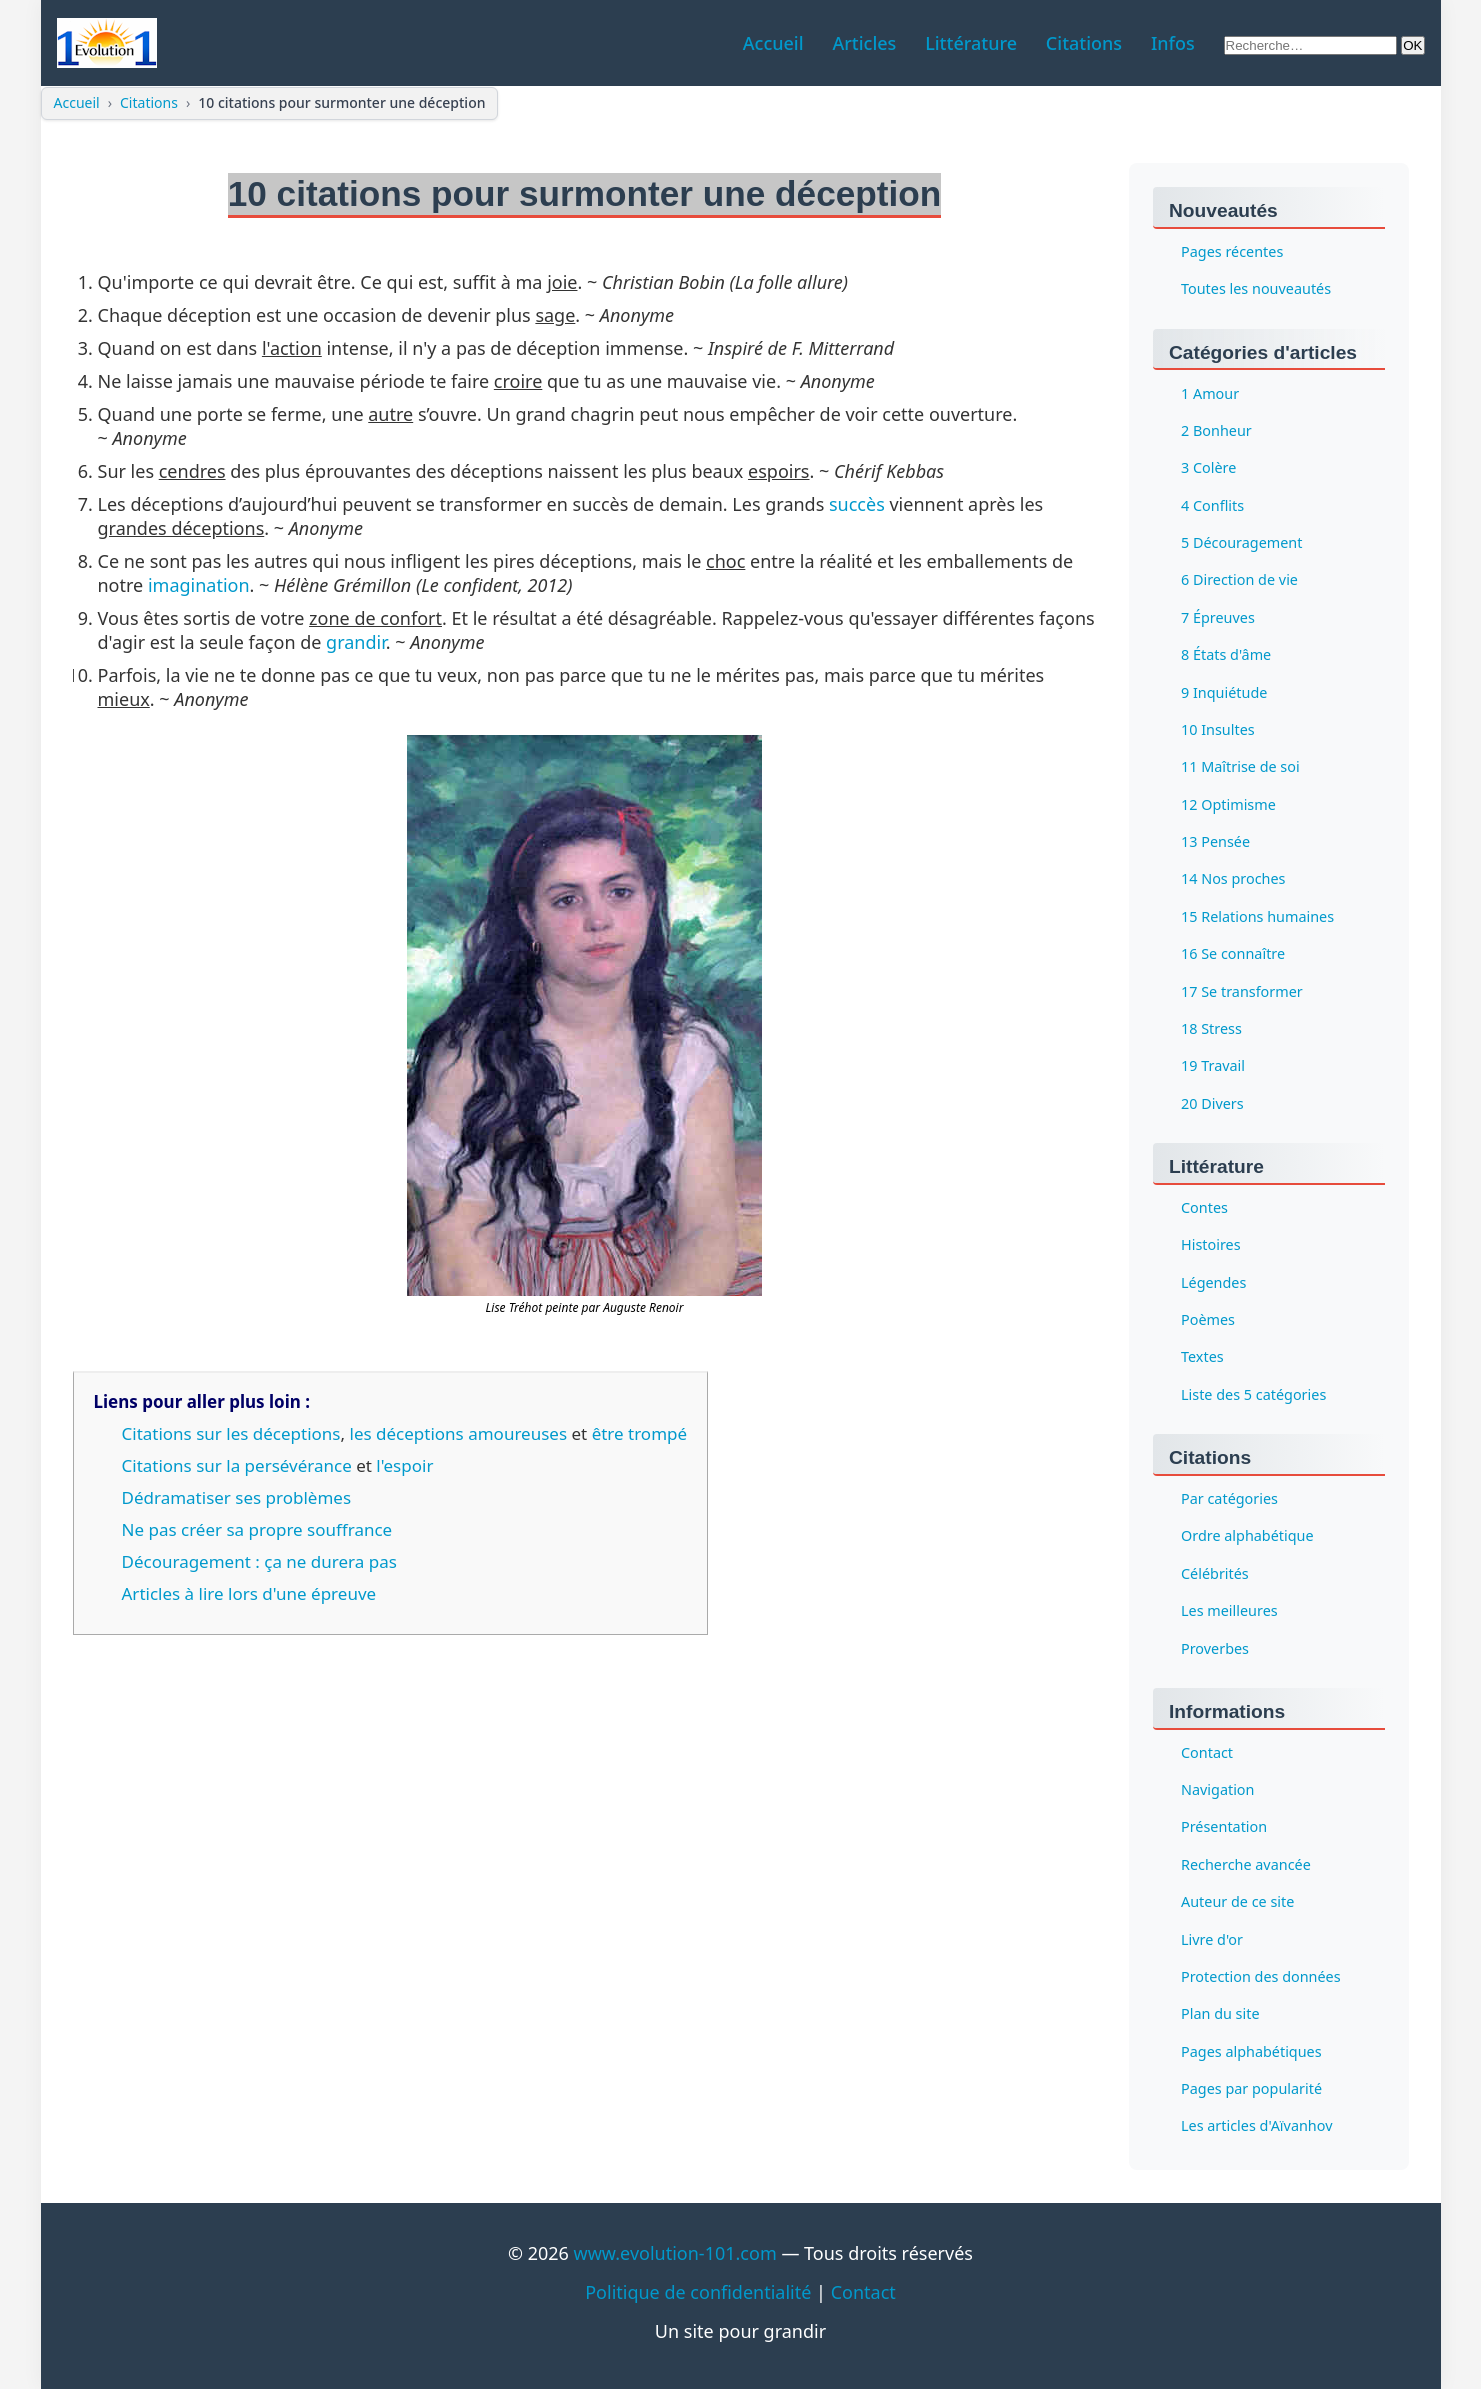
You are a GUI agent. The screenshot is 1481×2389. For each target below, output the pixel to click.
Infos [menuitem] (1173, 43)
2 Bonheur (1216, 430)
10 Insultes (1218, 729)
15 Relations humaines (1257, 916)
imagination (199, 585)
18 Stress (1211, 1028)
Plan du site (1220, 2014)
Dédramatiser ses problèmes (237, 1497)
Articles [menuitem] (864, 43)
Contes (1204, 1207)
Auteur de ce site (1237, 1902)
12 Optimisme (1228, 804)
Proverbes (1215, 1648)
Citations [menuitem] (1084, 43)
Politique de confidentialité (698, 2292)
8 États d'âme (1226, 655)
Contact (1207, 1752)
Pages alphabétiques (1251, 2051)
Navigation (1217, 1789)
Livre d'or (1212, 1939)
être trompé (639, 1433)
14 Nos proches (1233, 879)
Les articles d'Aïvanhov (1256, 2126)
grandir (356, 642)
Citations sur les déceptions (231, 1433)
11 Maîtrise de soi (1240, 767)
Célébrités (1215, 1573)
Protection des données (1261, 1976)
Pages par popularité (1251, 2088)
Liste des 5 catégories (1253, 1394)
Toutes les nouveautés (1256, 289)
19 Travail (1213, 1066)
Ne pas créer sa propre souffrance (257, 1529)
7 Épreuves (1218, 617)
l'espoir (404, 1465)
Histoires (1211, 1245)
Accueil (77, 102)
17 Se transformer (1242, 991)
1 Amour (1210, 393)
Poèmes (1208, 1319)
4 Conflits (1212, 505)
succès (857, 504)
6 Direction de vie (1239, 580)
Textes (1202, 1357)
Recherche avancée (1246, 1864)
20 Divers (1212, 1103)
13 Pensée (1215, 841)
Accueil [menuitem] (773, 43)
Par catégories (1229, 1498)
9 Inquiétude (1224, 692)
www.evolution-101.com (675, 2253)
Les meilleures (1229, 1611)
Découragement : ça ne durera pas (259, 1561)
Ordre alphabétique (1247, 1536)
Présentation (1224, 1827)
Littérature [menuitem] (971, 43)
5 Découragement (1241, 542)
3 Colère (1208, 468)
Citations (149, 102)
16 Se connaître (1233, 954)
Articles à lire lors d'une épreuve (249, 1593)
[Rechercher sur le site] (1310, 45)
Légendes (1213, 1282)
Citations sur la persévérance (237, 1465)
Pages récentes (1232, 251)
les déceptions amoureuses (459, 1433)
